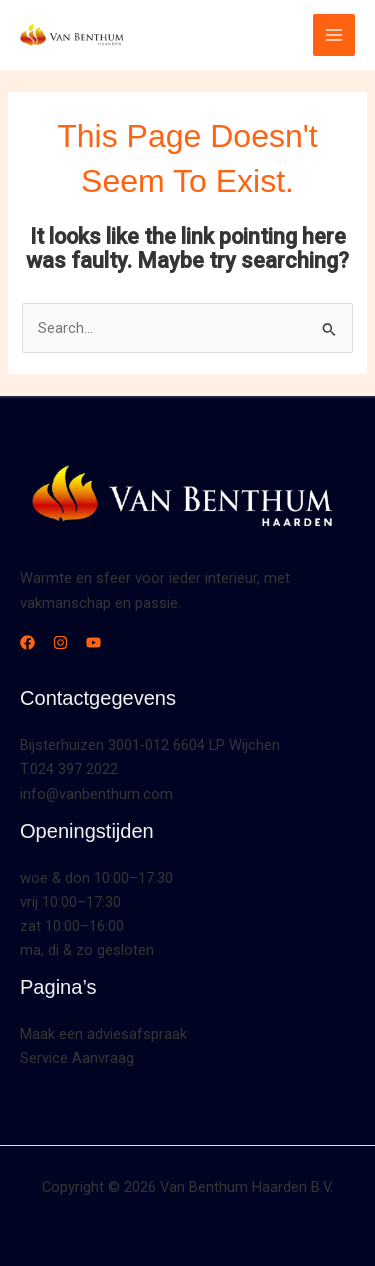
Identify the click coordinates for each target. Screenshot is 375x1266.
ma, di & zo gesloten (87, 950)
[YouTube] (93, 642)
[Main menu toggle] (334, 35)
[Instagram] (60, 642)
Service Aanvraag (77, 1058)
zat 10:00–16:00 (72, 926)
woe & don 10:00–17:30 (96, 878)
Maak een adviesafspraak (103, 1034)
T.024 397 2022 (69, 769)
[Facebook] (27, 642)
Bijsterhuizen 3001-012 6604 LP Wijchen (150, 745)
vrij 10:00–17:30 (70, 902)
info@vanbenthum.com (96, 794)
